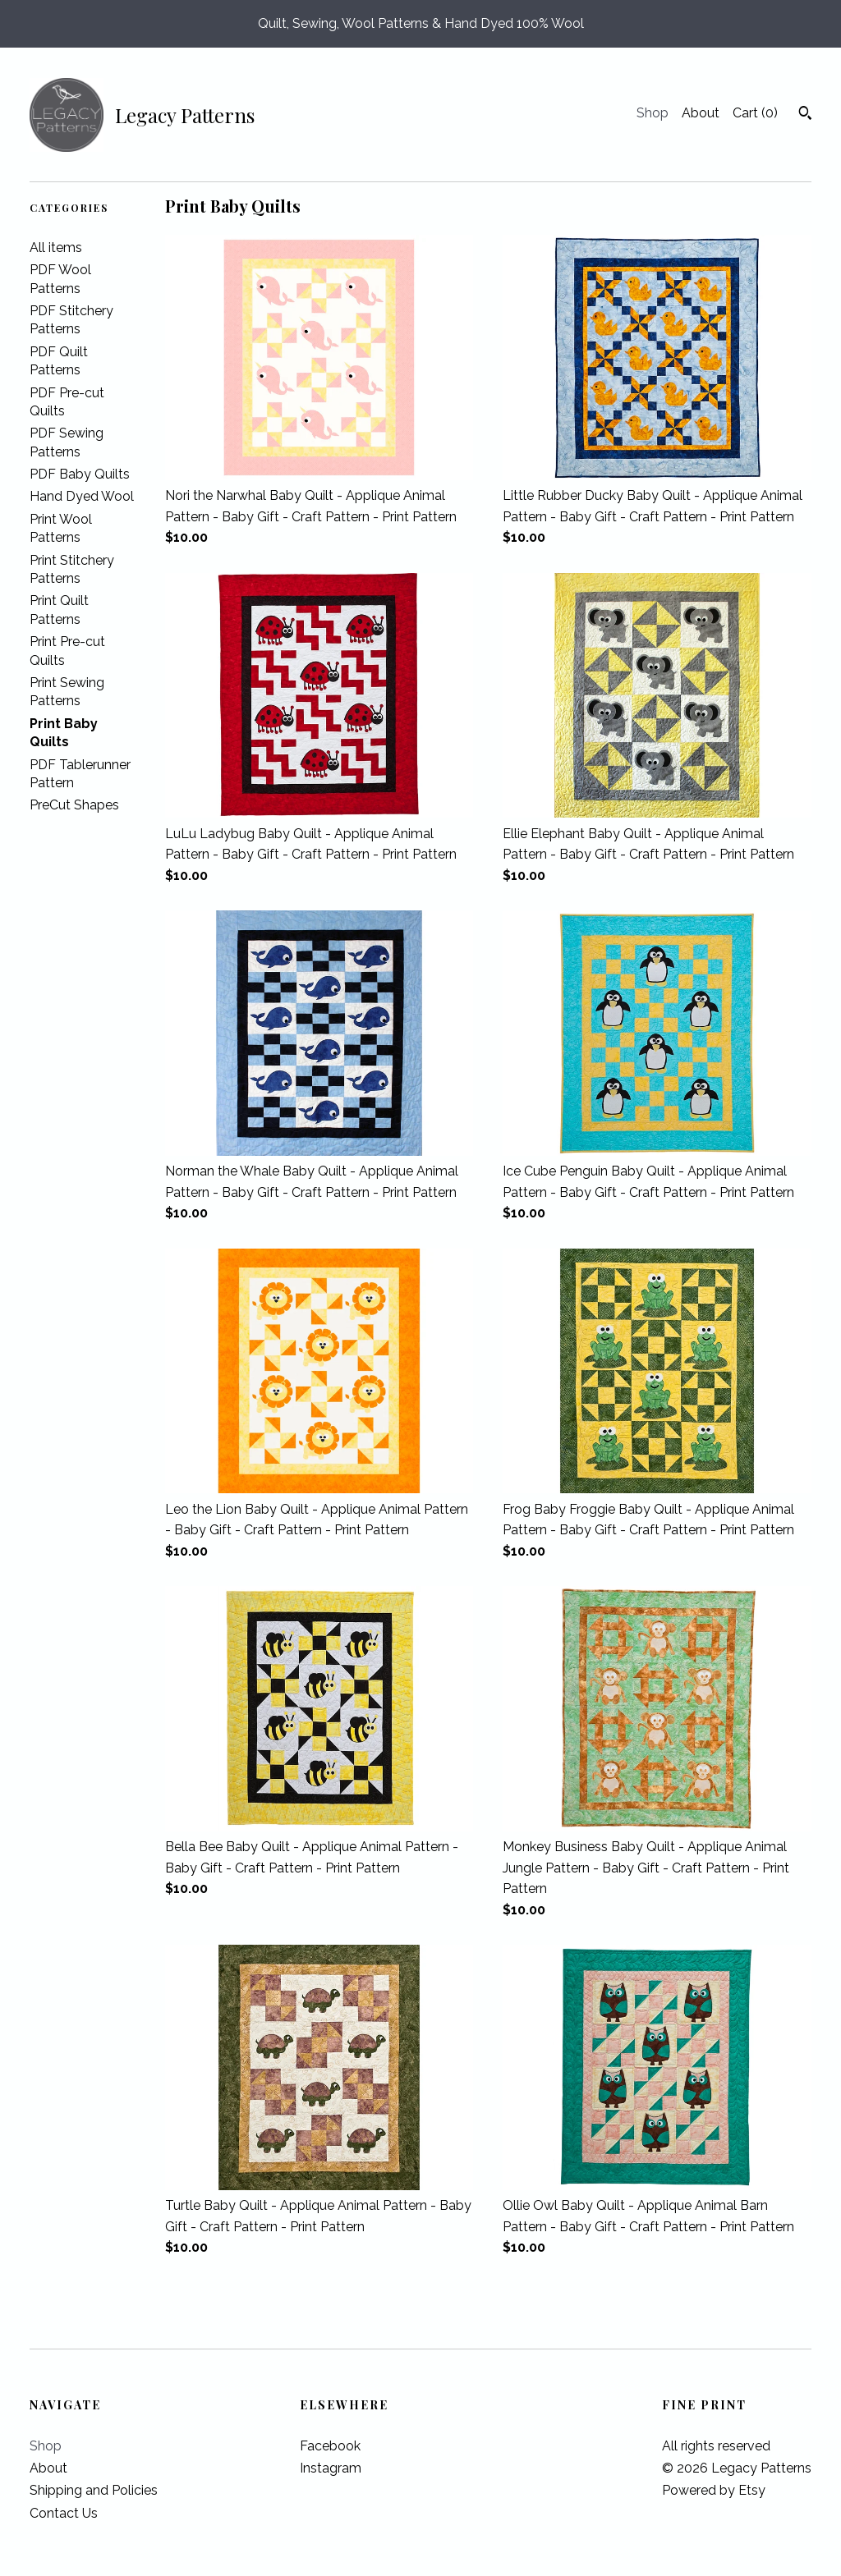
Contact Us (64, 2513)
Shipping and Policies (94, 2490)
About (700, 113)
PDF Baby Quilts (80, 474)
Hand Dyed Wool (82, 496)
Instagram (330, 2468)
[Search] (805, 115)
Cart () (755, 113)
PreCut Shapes (74, 805)
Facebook (330, 2446)
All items (56, 247)
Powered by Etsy (713, 2490)
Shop (652, 113)
